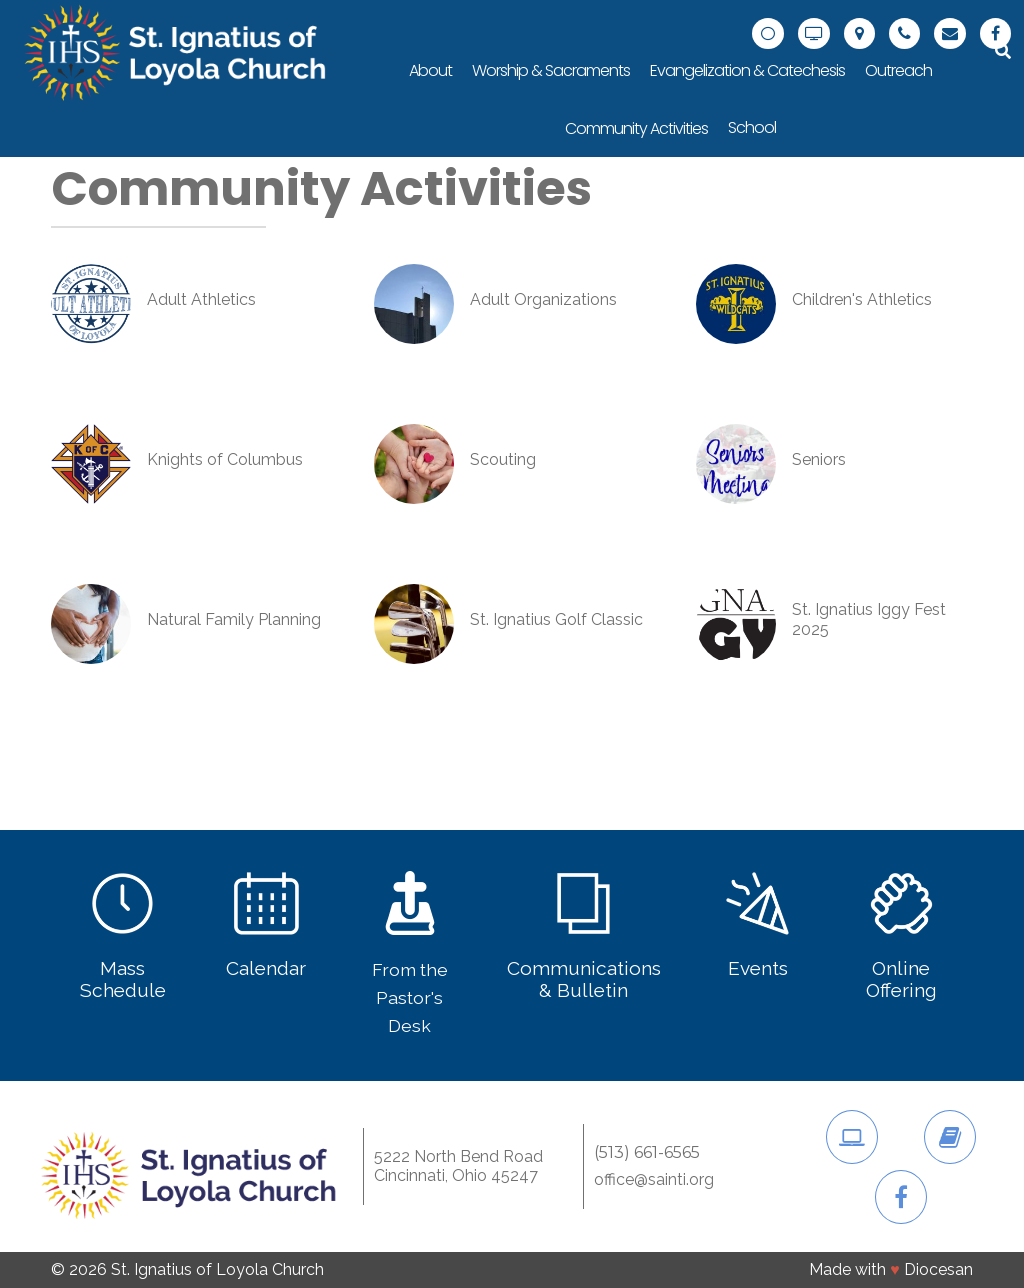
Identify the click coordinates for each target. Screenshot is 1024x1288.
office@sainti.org (654, 1180)
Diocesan (938, 1269)
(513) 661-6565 (647, 1153)
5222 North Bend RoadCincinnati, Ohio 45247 (458, 1165)
